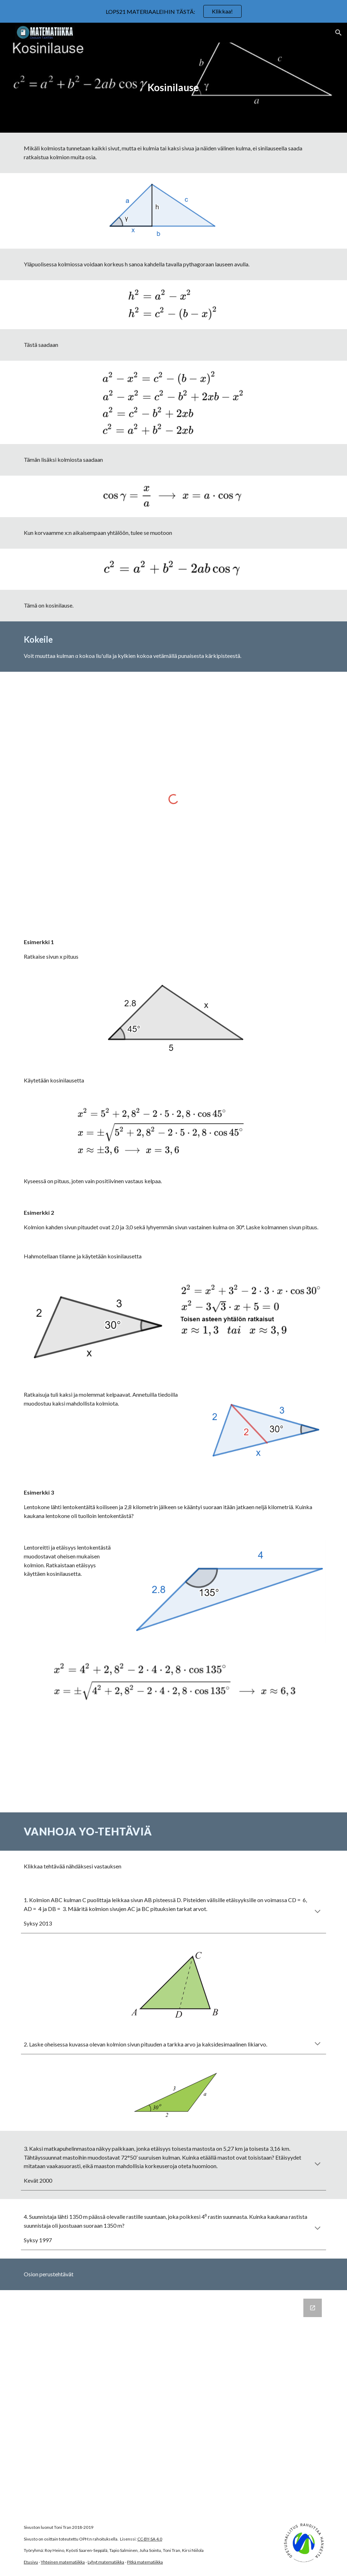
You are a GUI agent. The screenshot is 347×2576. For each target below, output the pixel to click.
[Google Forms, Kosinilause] (173, 2402)
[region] (173, 11)
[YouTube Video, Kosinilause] (173, 1762)
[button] (338, 32)
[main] (173, 87)
